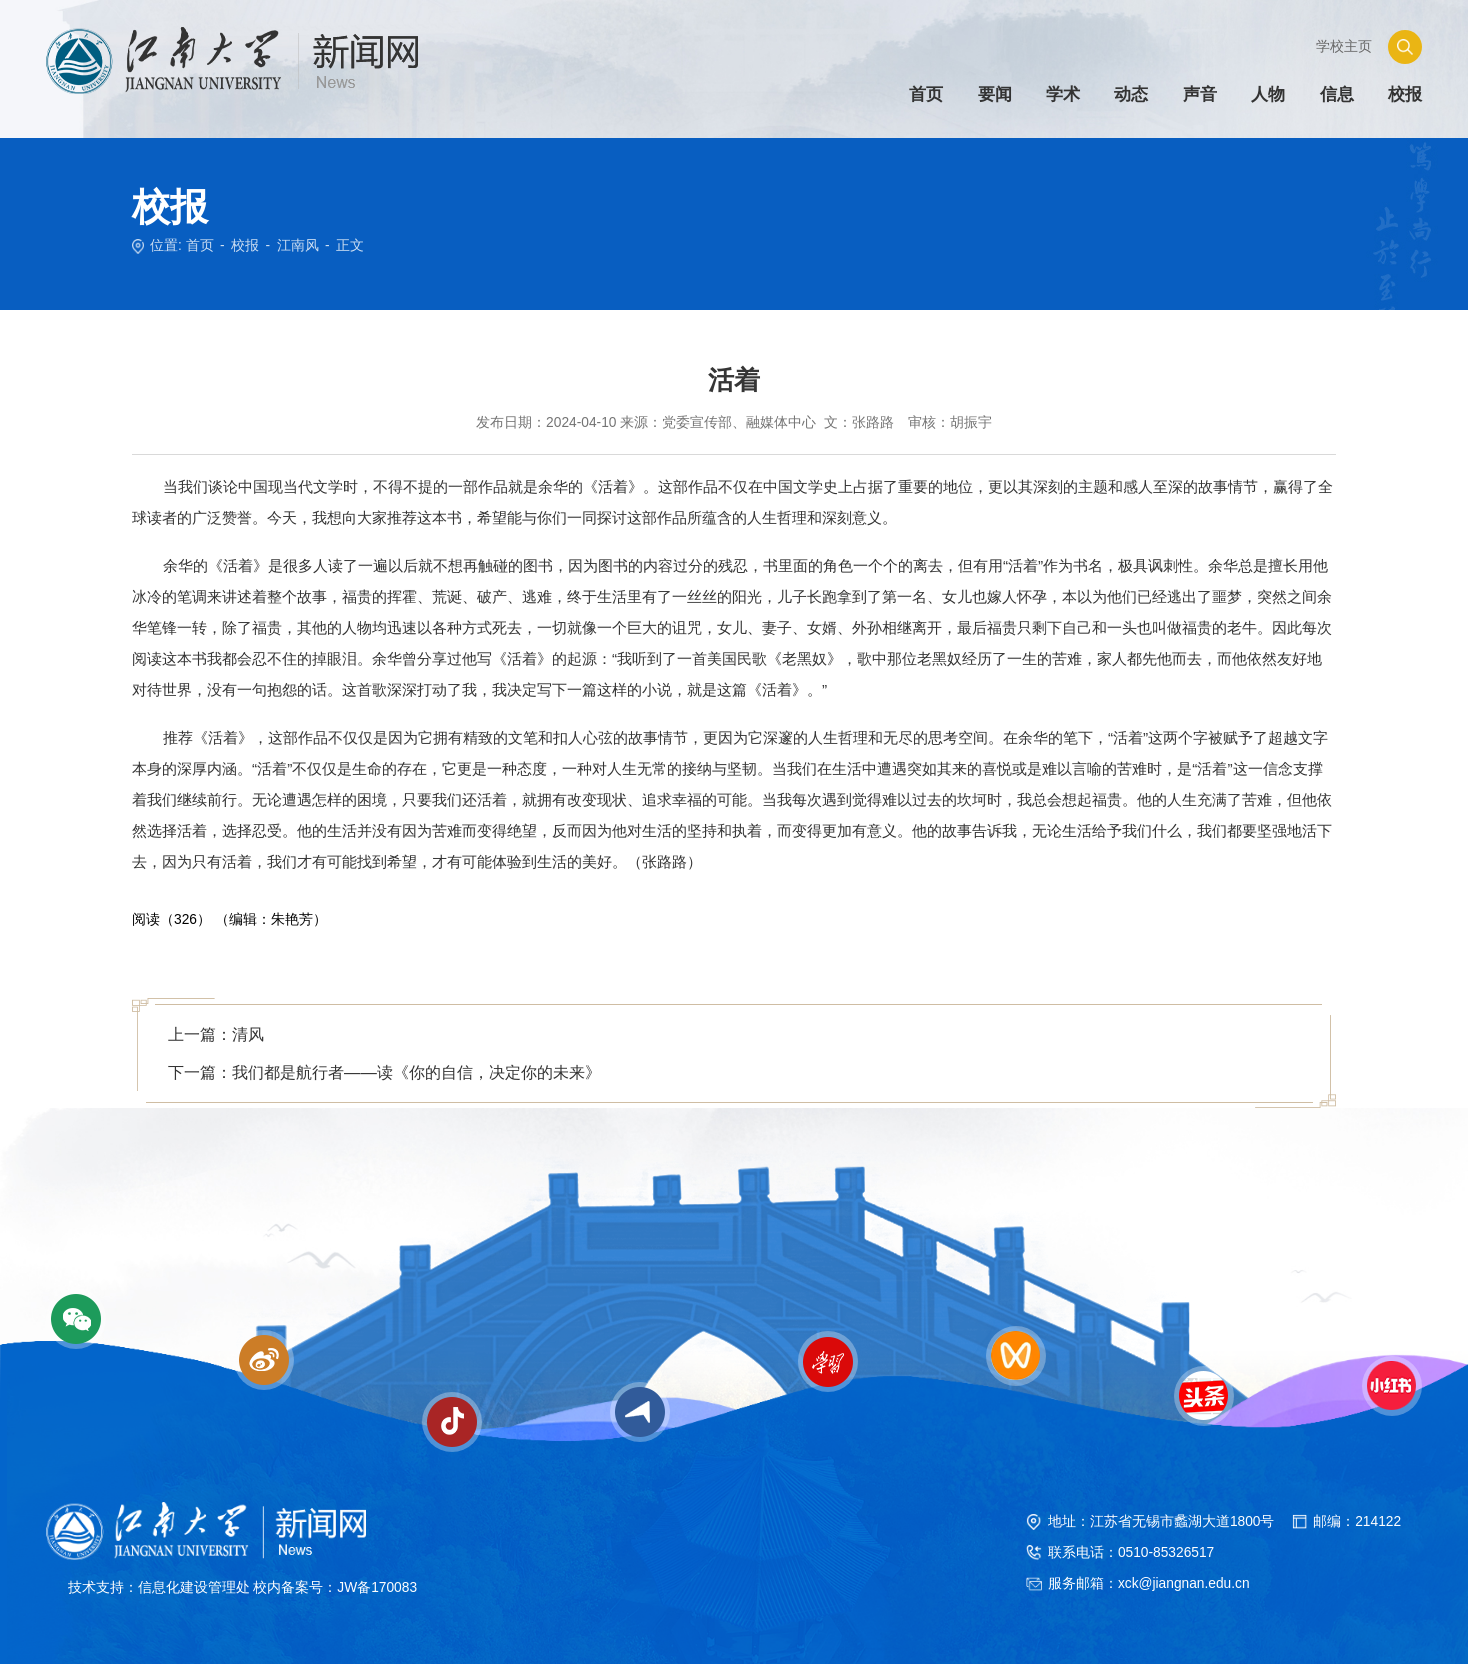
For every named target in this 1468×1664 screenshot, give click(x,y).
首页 (200, 245)
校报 (245, 245)
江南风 (298, 245)
